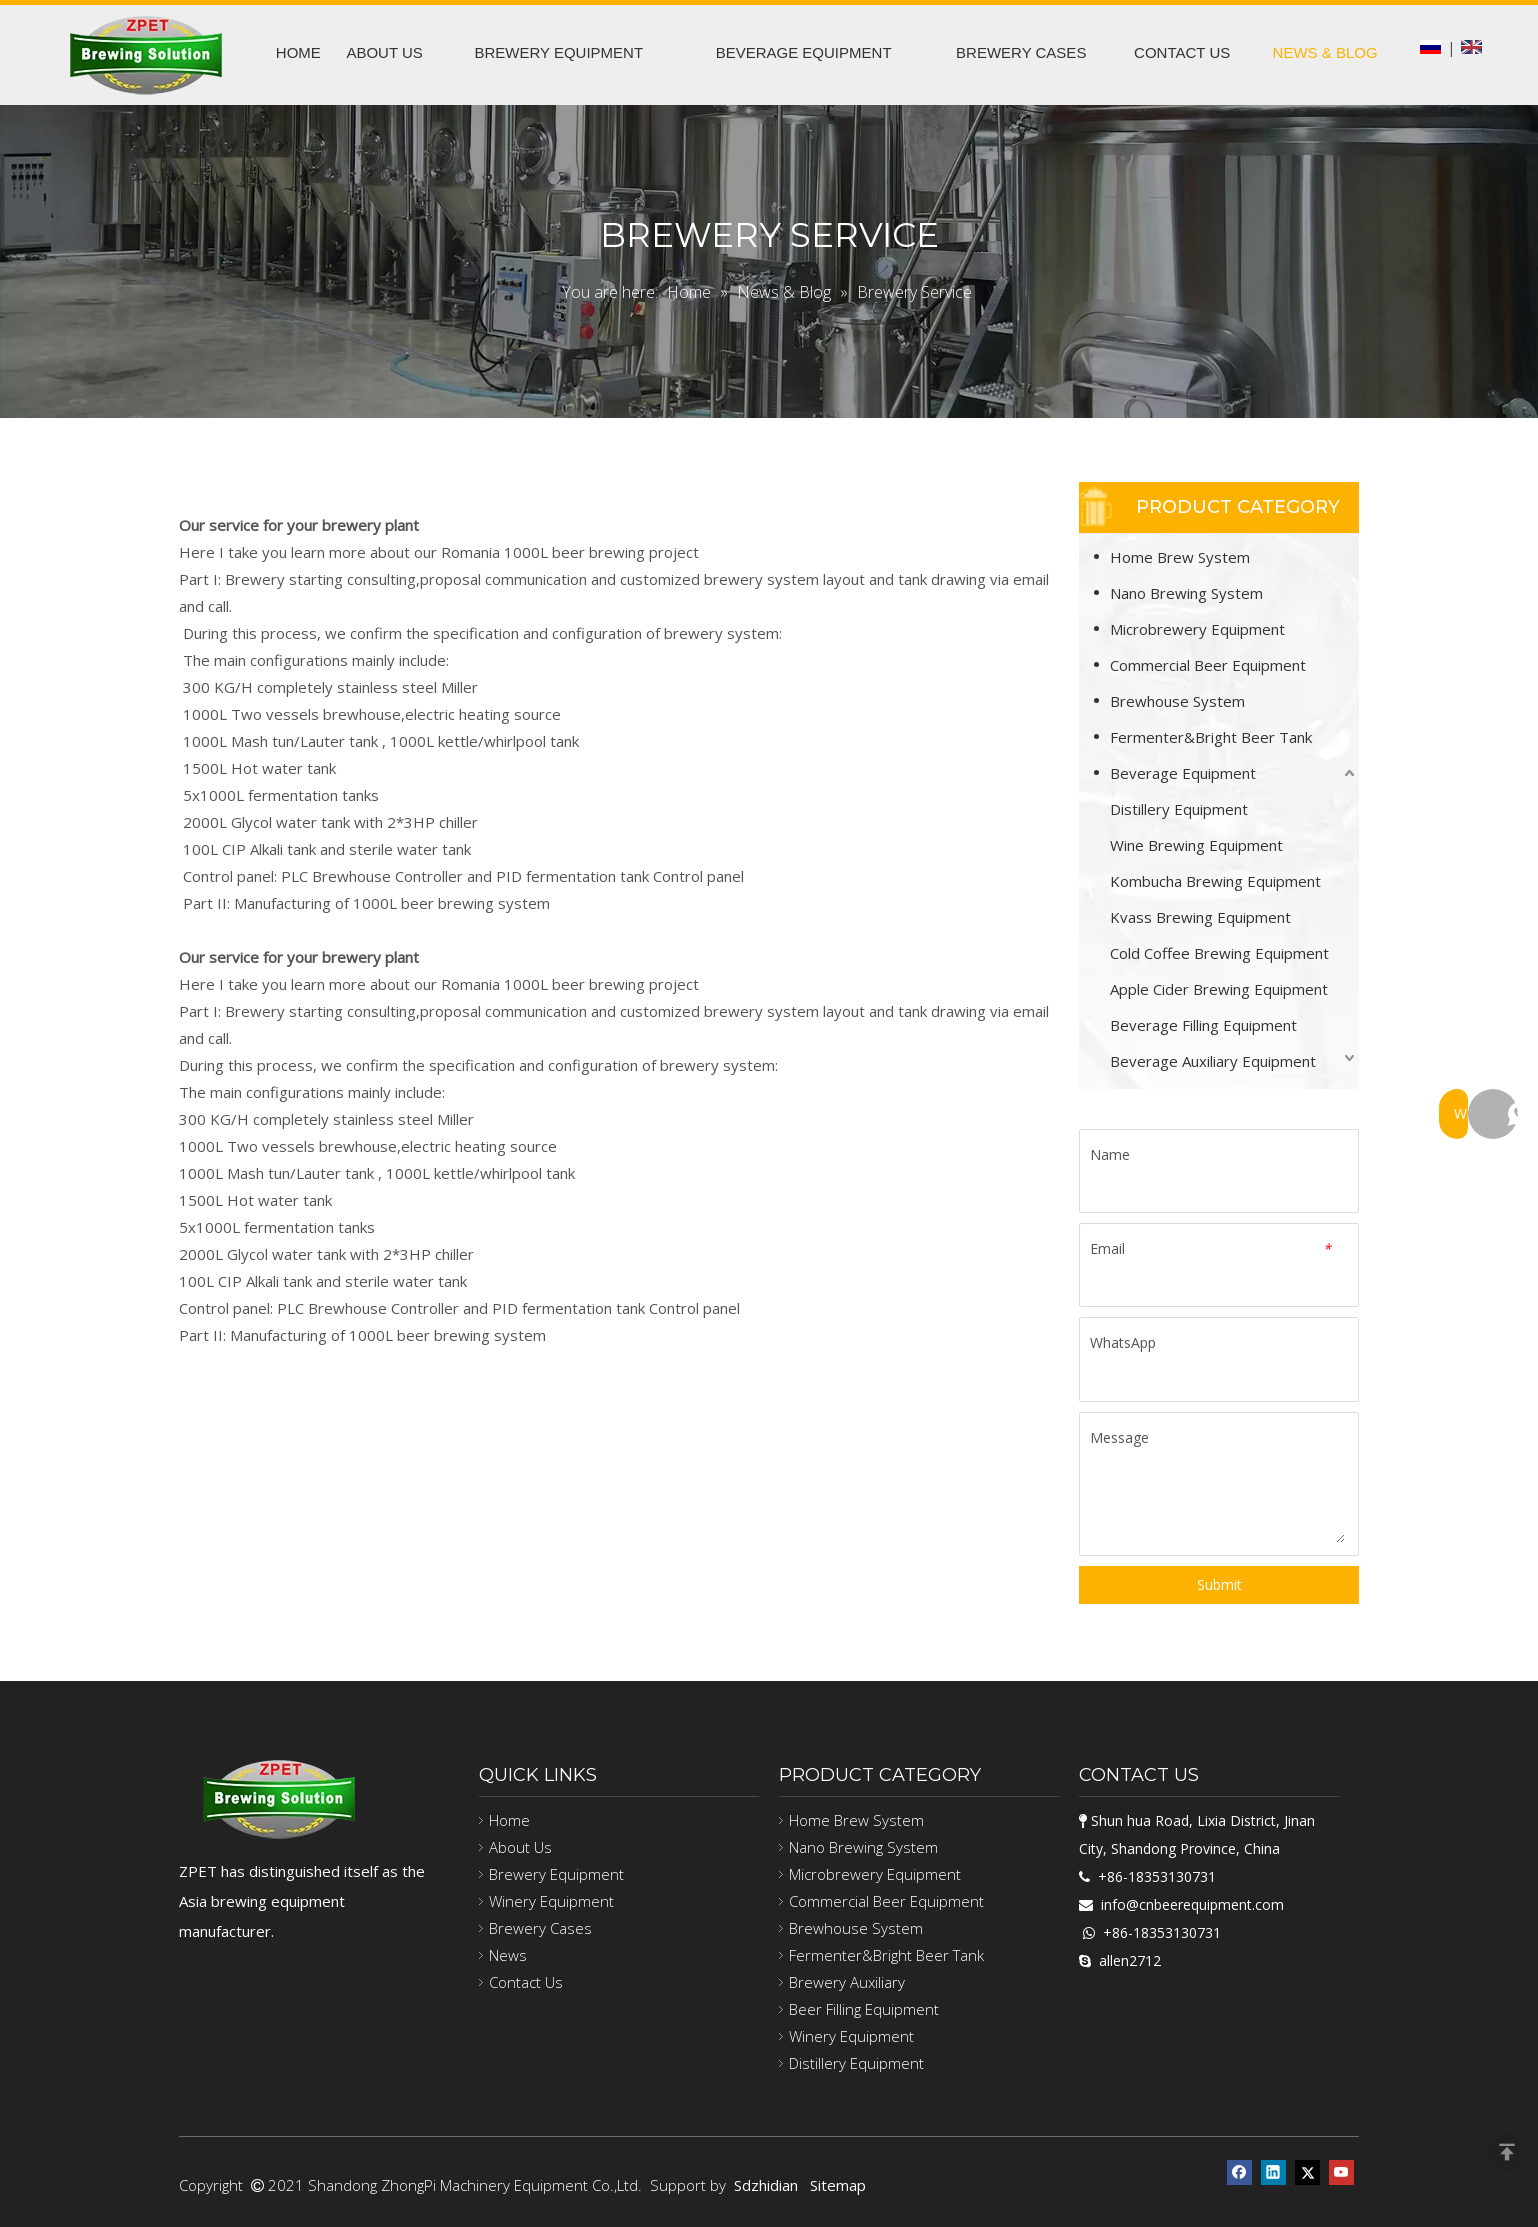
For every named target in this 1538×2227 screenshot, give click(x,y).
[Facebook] (1239, 2171)
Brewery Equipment (556, 1874)
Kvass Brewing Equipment (1200, 917)
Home (509, 1820)
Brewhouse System (1177, 701)
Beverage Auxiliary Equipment (1213, 1061)
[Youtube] (1341, 2171)
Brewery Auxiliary (847, 1982)
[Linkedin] (1273, 2171)
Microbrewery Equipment (1197, 629)
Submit (1219, 1584)
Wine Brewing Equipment (1196, 845)
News (508, 1955)
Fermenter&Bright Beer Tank (1211, 737)
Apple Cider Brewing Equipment (1219, 989)
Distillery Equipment (1179, 809)
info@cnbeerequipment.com (1192, 1904)
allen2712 (1130, 1960)
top (1507, 2152)
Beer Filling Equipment (864, 2009)
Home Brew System (1180, 557)
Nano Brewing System (1186, 593)
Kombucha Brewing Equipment (1215, 881)
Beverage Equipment (1183, 773)
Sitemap (838, 2185)
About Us (520, 1847)
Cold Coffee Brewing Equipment (1219, 953)
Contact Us (526, 1982)
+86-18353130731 (1157, 1876)
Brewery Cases (540, 1928)
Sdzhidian (766, 2185)
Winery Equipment (551, 1901)
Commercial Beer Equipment (1208, 665)
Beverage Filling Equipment (1203, 1025)
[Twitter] (1307, 2171)
